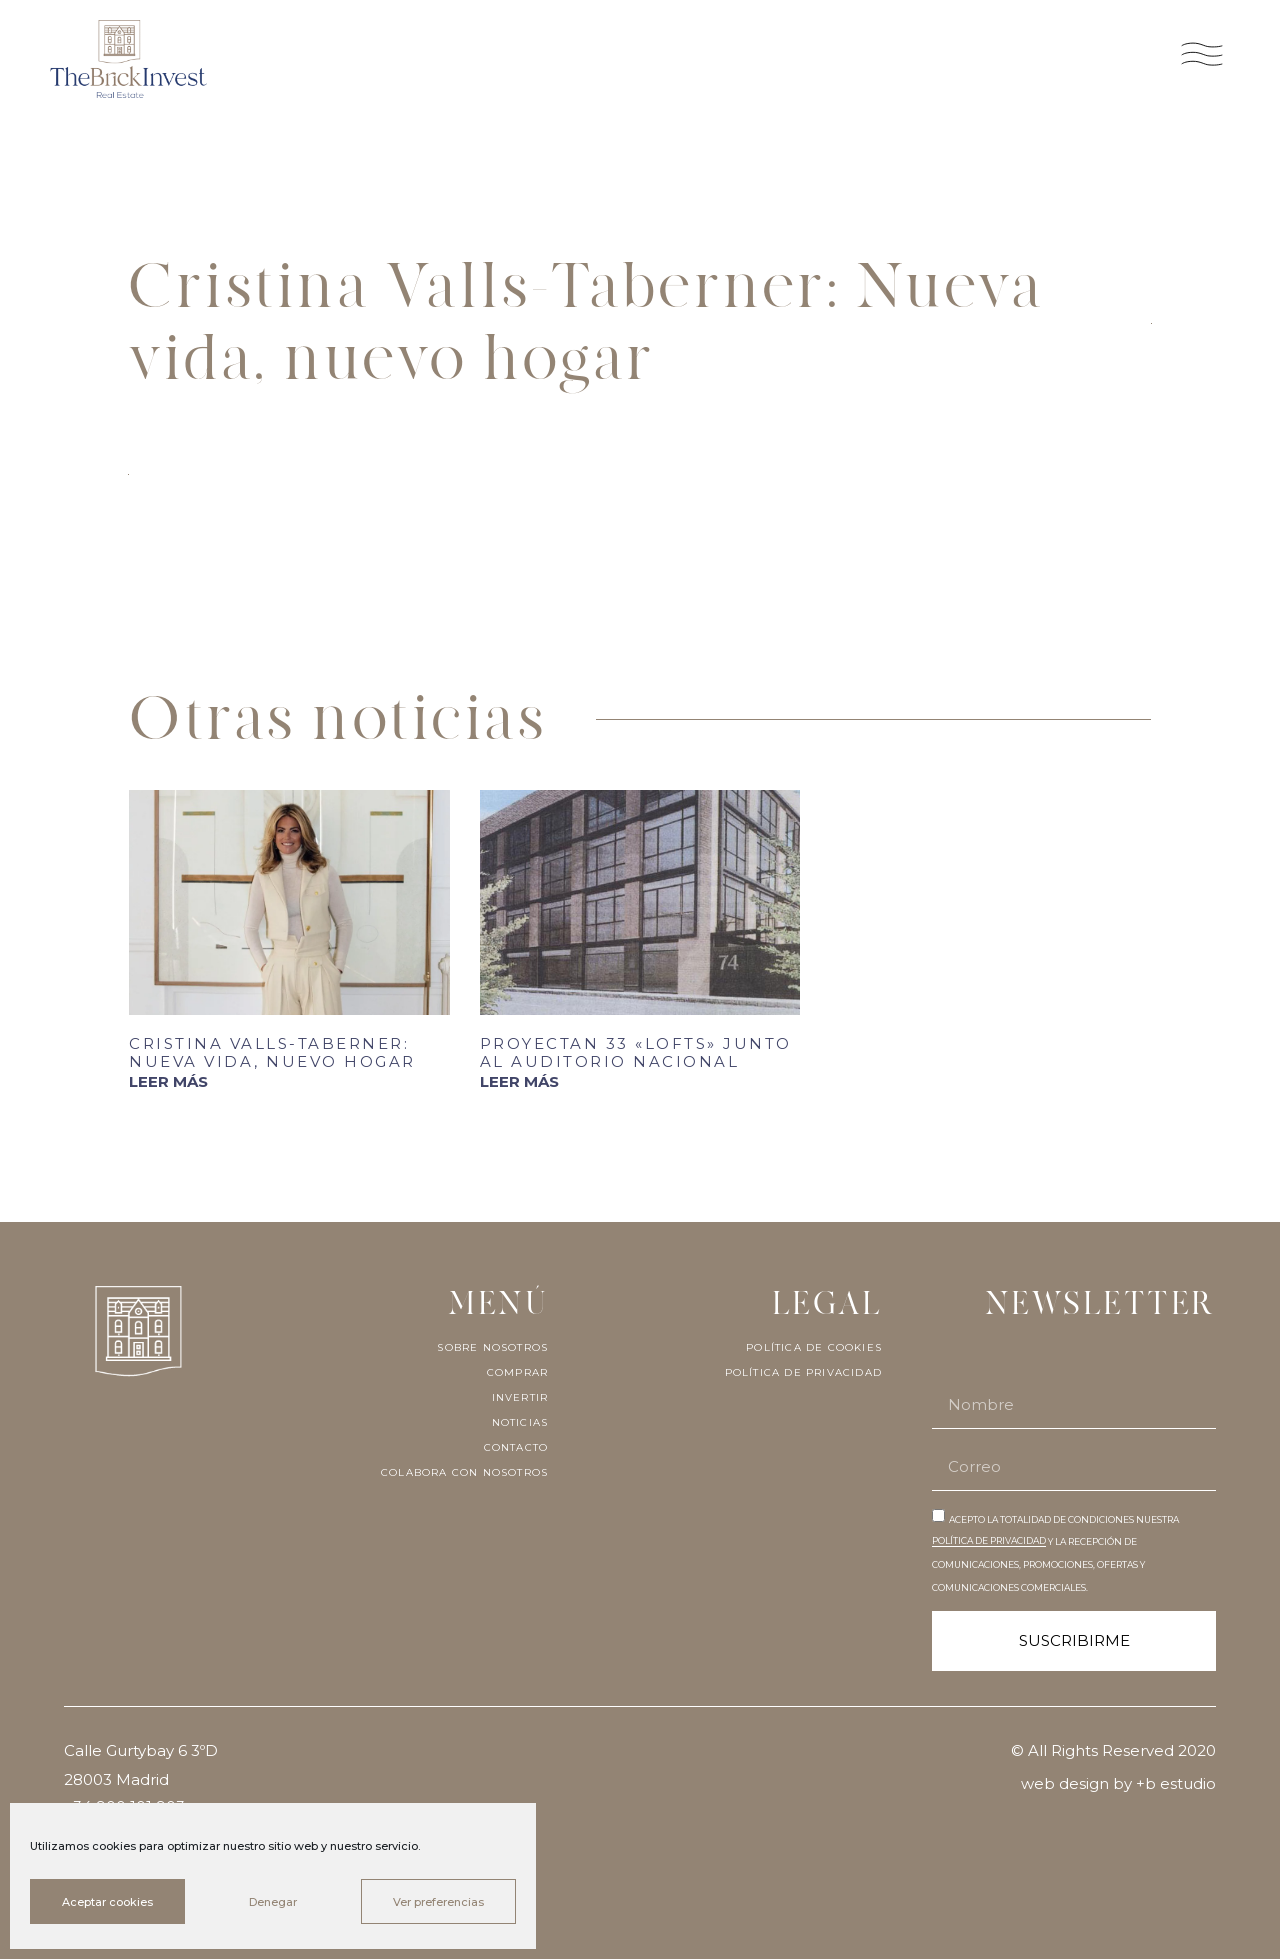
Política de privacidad (803, 1373)
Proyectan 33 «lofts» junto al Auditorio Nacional (636, 1052)
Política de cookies (814, 1348)
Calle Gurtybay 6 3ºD (143, 1750)
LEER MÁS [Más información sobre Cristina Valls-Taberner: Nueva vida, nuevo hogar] (168, 1081)
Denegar (273, 1902)
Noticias (520, 1423)
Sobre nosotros (492, 1348)
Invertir (520, 1398)
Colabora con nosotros (464, 1473)
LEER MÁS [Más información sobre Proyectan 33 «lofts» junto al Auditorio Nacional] (519, 1081)
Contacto (516, 1448)
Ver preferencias (438, 1902)
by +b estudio (1164, 1783)
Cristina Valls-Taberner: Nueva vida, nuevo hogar (272, 1052)
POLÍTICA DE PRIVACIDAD (989, 1540)
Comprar (517, 1373)
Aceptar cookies (107, 1902)
